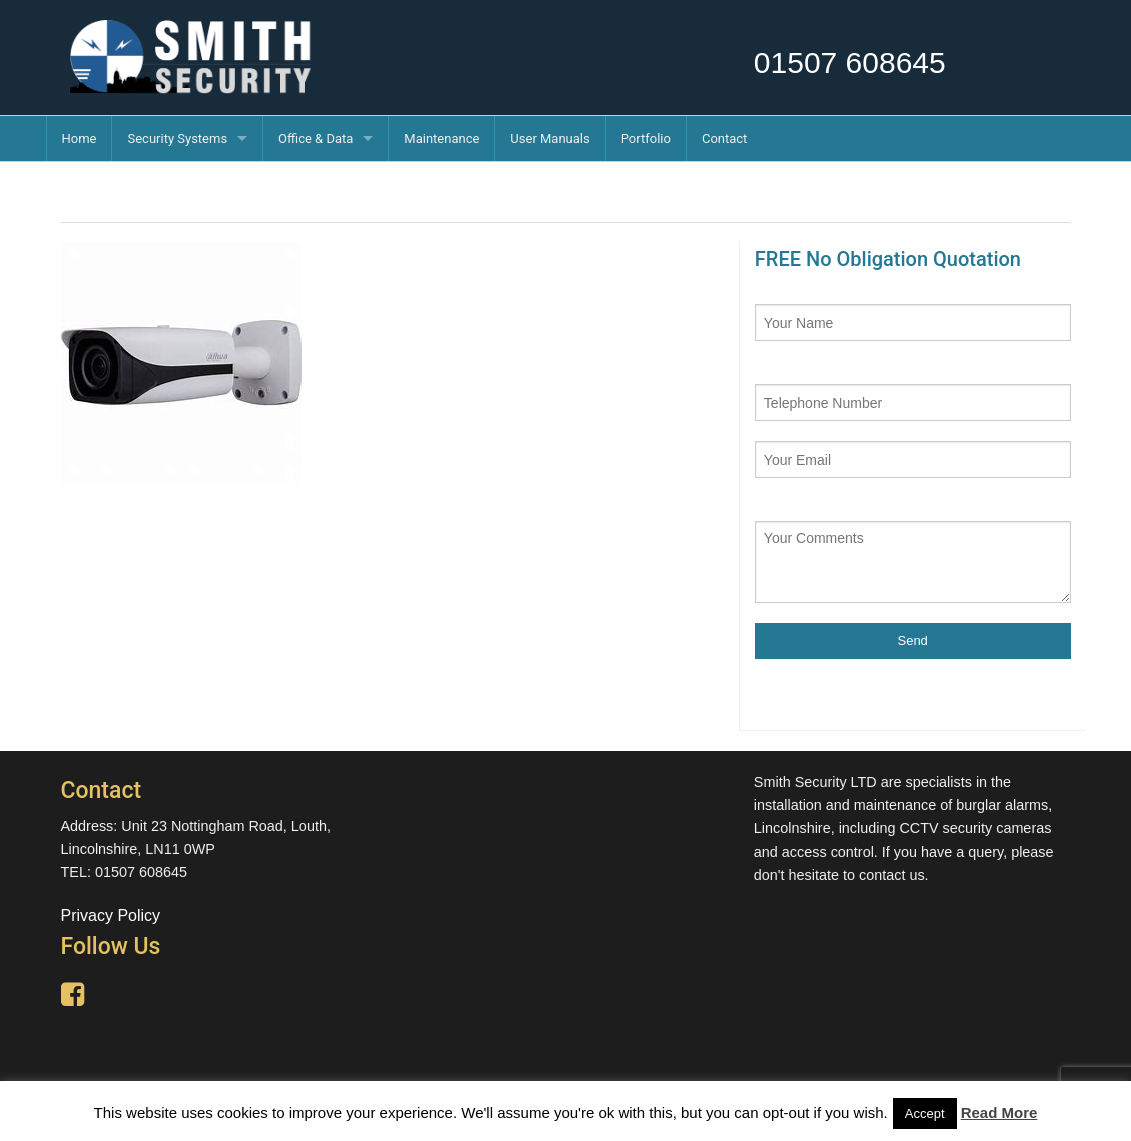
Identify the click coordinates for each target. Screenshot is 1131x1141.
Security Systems (177, 138)
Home (79, 138)
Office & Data (315, 138)
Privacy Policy (111, 915)
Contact (724, 138)
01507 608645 (850, 62)
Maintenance (441, 138)
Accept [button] (925, 1113)
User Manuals (549, 138)
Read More (999, 1112)
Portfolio (646, 138)
